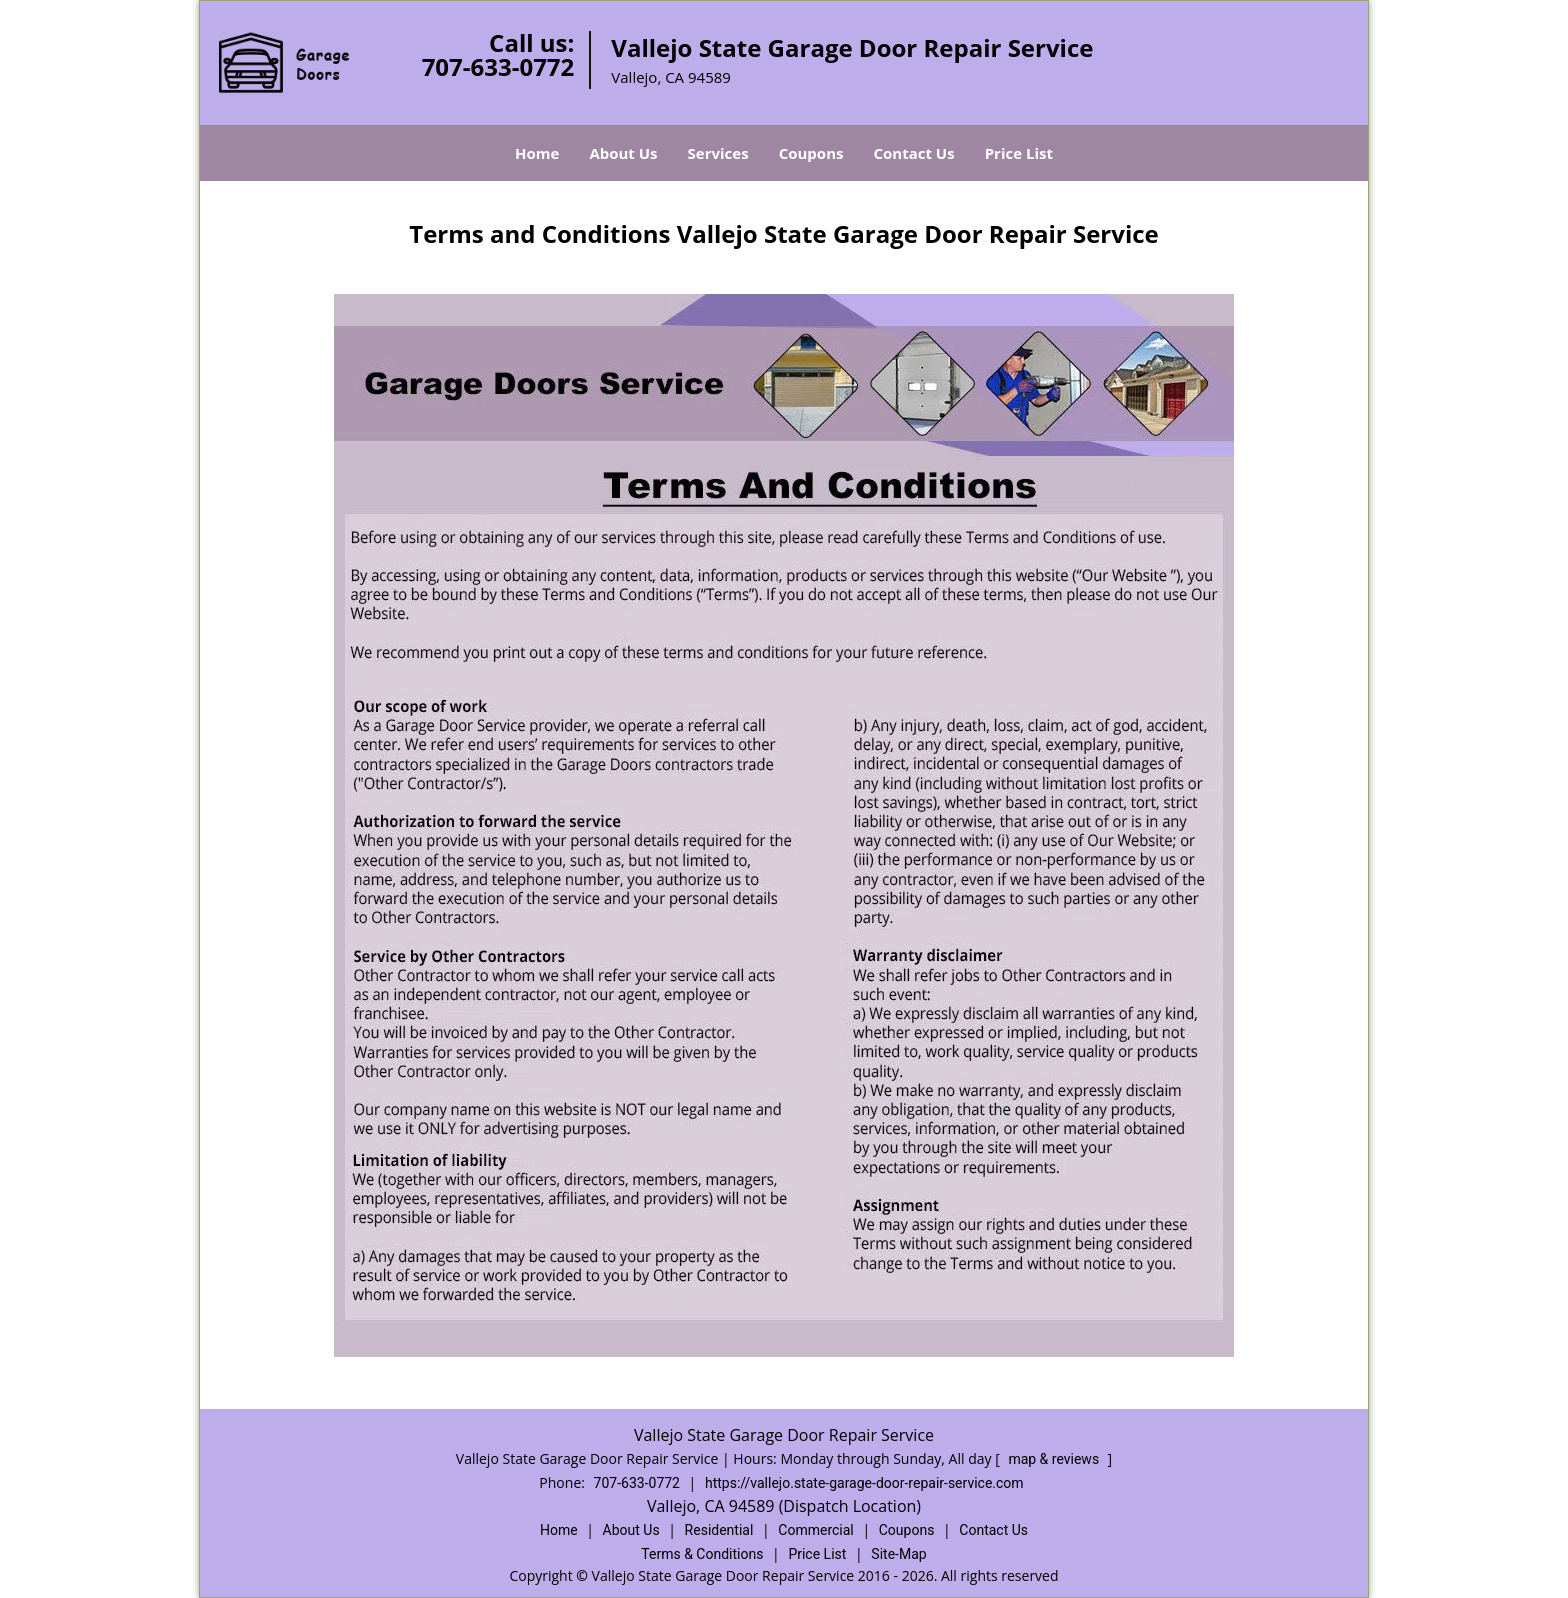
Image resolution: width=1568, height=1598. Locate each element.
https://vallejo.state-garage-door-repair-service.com (864, 1483)
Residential (719, 1530)
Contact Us (913, 153)
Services (718, 153)
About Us (623, 153)
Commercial (815, 1530)
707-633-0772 (498, 66)
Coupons (811, 153)
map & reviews (1055, 1459)
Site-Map (898, 1554)
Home (537, 153)
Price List (1019, 153)
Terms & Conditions (702, 1554)
